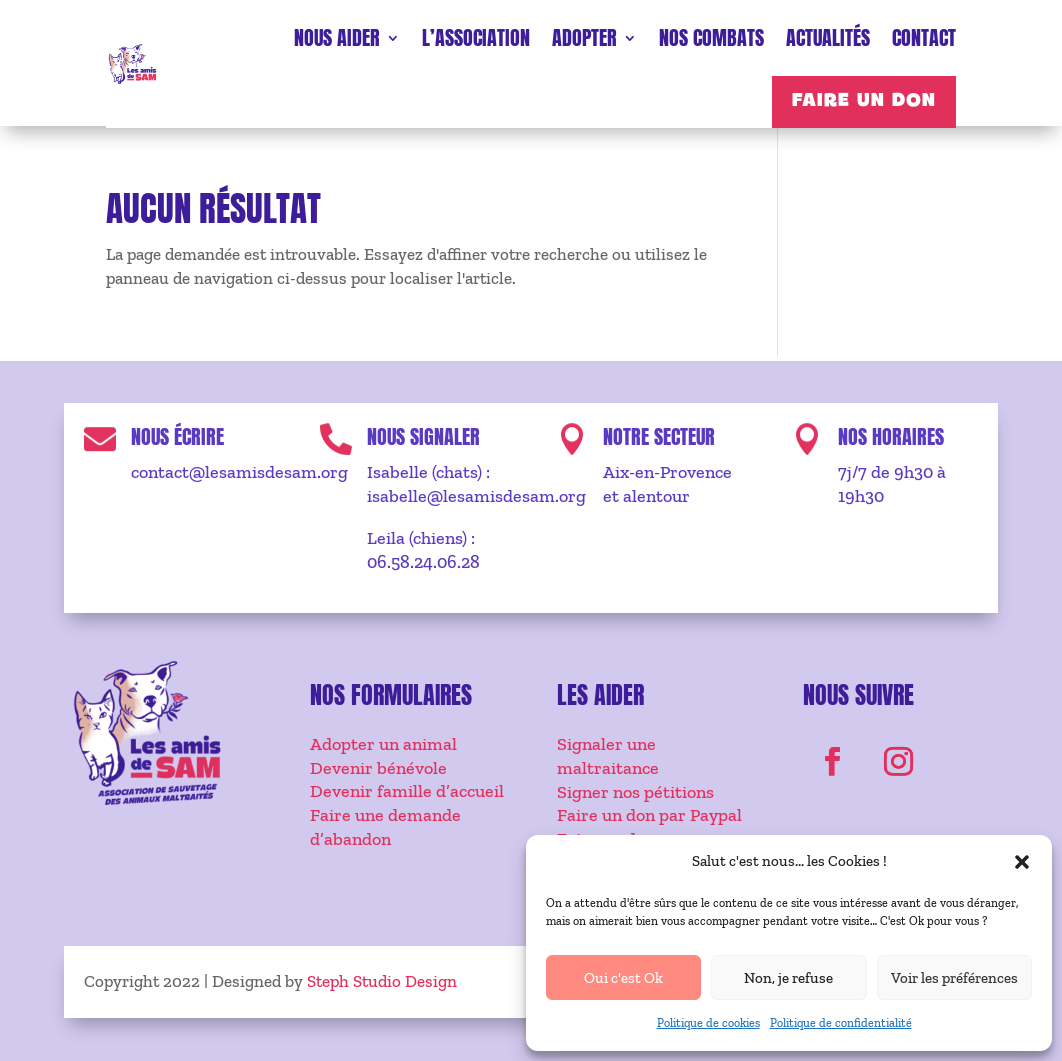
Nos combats (711, 37)
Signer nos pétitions (635, 792)
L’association (476, 37)
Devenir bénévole (378, 768)
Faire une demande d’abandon (385, 827)
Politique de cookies (708, 1023)
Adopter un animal (383, 744)
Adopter (584, 37)
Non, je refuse (788, 978)
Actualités (828, 37)
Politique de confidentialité (841, 1023)
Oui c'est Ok (623, 978)
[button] (1022, 862)
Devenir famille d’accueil (407, 791)
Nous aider (337, 37)
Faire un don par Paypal (649, 815)
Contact (924, 37)
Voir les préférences (954, 978)
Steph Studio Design (382, 981)
